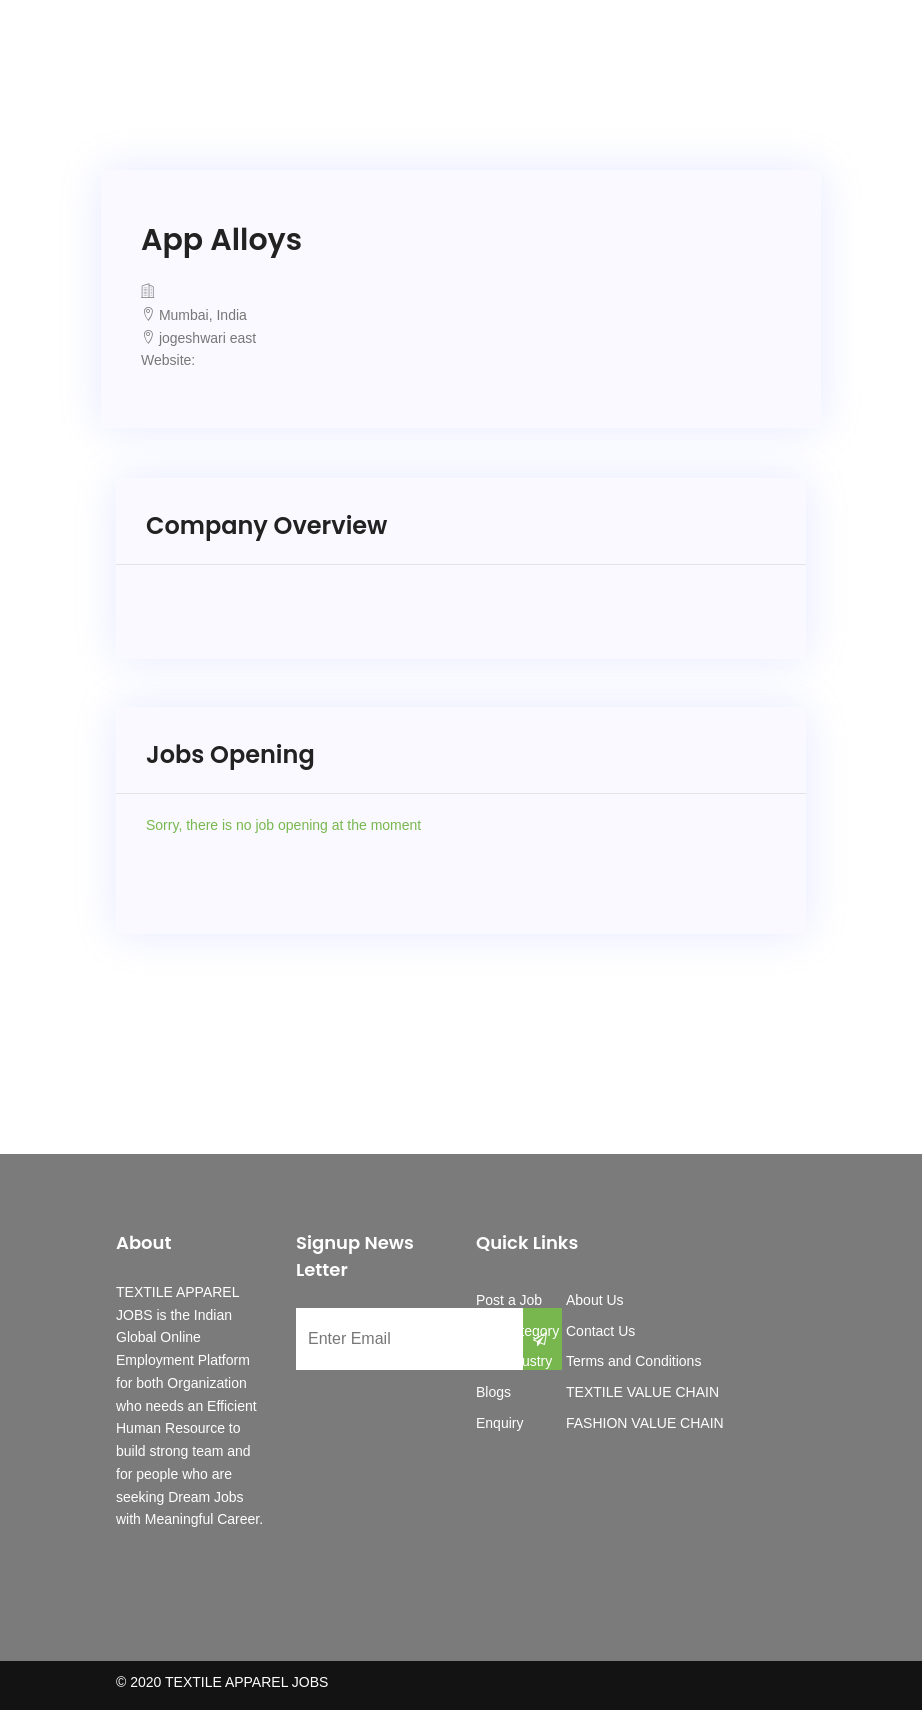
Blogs (493, 1392)
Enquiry (499, 1423)
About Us (595, 1300)
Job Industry (514, 1361)
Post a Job (509, 1300)
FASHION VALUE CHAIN (645, 1423)
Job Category (517, 1331)
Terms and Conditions (633, 1361)
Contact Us (600, 1331)
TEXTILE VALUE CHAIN (642, 1392)
